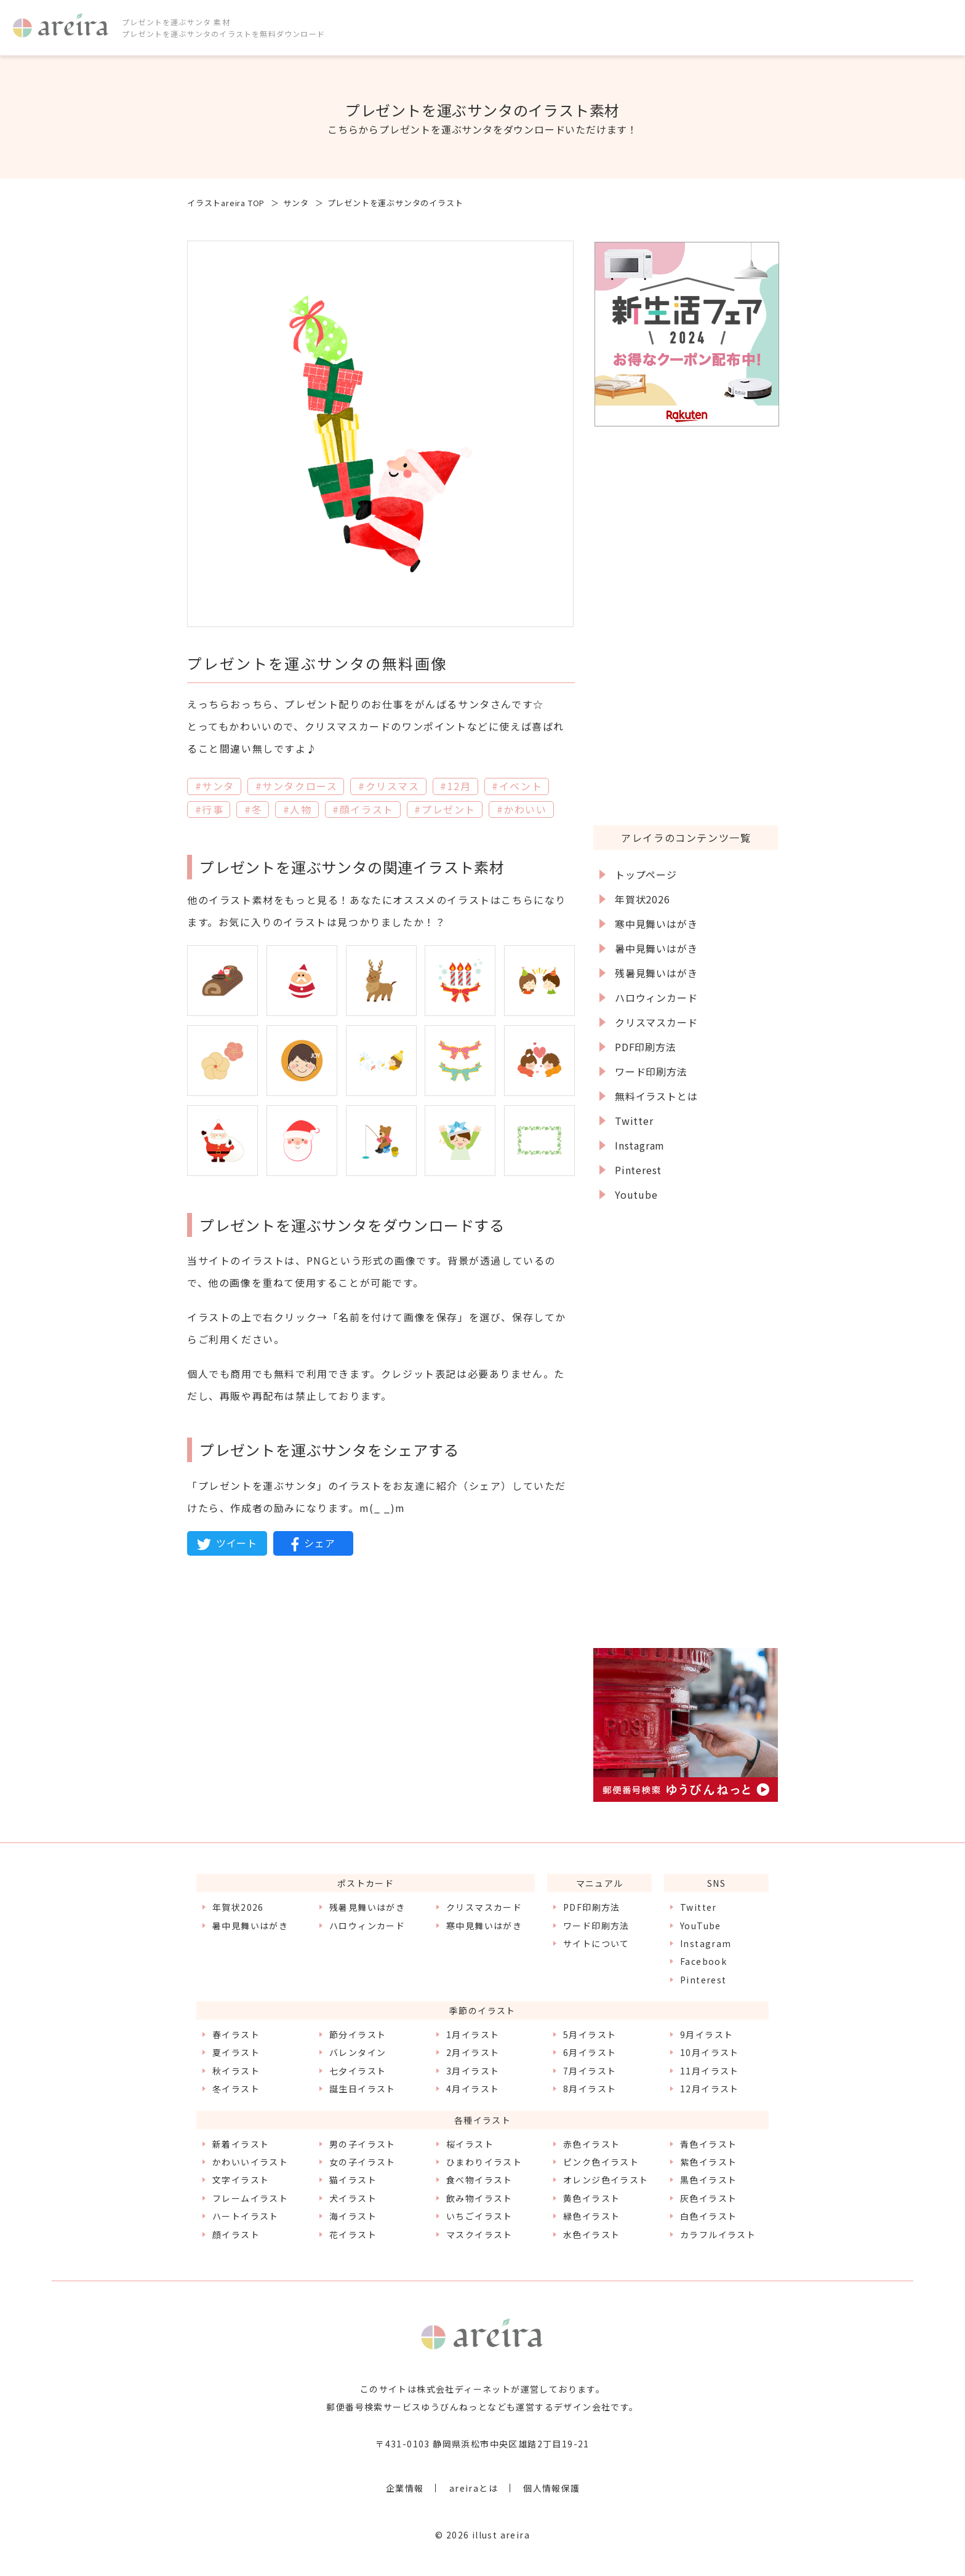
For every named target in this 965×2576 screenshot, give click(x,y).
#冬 (253, 809)
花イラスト (353, 2234)
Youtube (636, 1194)
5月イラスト (589, 2034)
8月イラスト (589, 2088)
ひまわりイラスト (484, 2162)
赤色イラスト (591, 2144)
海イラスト (353, 2216)
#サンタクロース (296, 785)
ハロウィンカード (656, 997)
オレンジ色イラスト (606, 2180)
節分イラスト (357, 2034)
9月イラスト (706, 2034)
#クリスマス (389, 785)
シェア (313, 1543)
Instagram (640, 1145)
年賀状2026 (642, 899)
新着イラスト (240, 2144)
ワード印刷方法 (651, 1071)
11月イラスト (709, 2071)
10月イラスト (709, 2052)
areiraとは (473, 2488)
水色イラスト (591, 2234)
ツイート (227, 1543)
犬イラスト (353, 2198)
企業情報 (405, 2488)
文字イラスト (240, 2180)
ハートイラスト (245, 2216)
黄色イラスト (591, 2198)
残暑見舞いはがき (656, 973)
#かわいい (522, 809)
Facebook (703, 1961)
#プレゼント (445, 809)
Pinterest (638, 1169)
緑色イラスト (591, 2216)
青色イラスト (708, 2144)
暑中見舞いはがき (656, 948)
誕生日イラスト (362, 2088)
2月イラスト (472, 2052)
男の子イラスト (362, 2144)
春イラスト (236, 2034)
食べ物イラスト (479, 2180)
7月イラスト (589, 2071)
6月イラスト (589, 2052)
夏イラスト (236, 2052)
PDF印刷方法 (645, 1046)
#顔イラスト (363, 809)
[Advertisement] (685, 624)
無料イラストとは (656, 1096)
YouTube (700, 1925)
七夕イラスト (357, 2071)
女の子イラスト (362, 2162)
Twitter (634, 1120)
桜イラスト (470, 2144)
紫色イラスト (708, 2162)
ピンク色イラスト (601, 2162)
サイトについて (596, 1943)
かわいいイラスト (250, 2162)
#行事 (209, 809)
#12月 (455, 785)
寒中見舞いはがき (656, 923)
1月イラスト (472, 2034)
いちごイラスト (479, 2216)
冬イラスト (236, 2088)
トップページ (646, 874)
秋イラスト (236, 2071)
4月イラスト (472, 2088)
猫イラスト (353, 2180)
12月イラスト (709, 2088)
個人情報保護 (551, 2488)
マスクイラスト (479, 2234)
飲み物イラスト (479, 2198)
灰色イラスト (708, 2198)
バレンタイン (357, 2052)
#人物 (297, 809)
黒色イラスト (708, 2180)
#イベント (517, 785)
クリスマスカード (656, 1022)
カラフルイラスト (718, 2234)
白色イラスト (708, 2216)
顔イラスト (236, 2234)
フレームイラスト (250, 2198)
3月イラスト (472, 2071)
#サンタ (214, 785)
